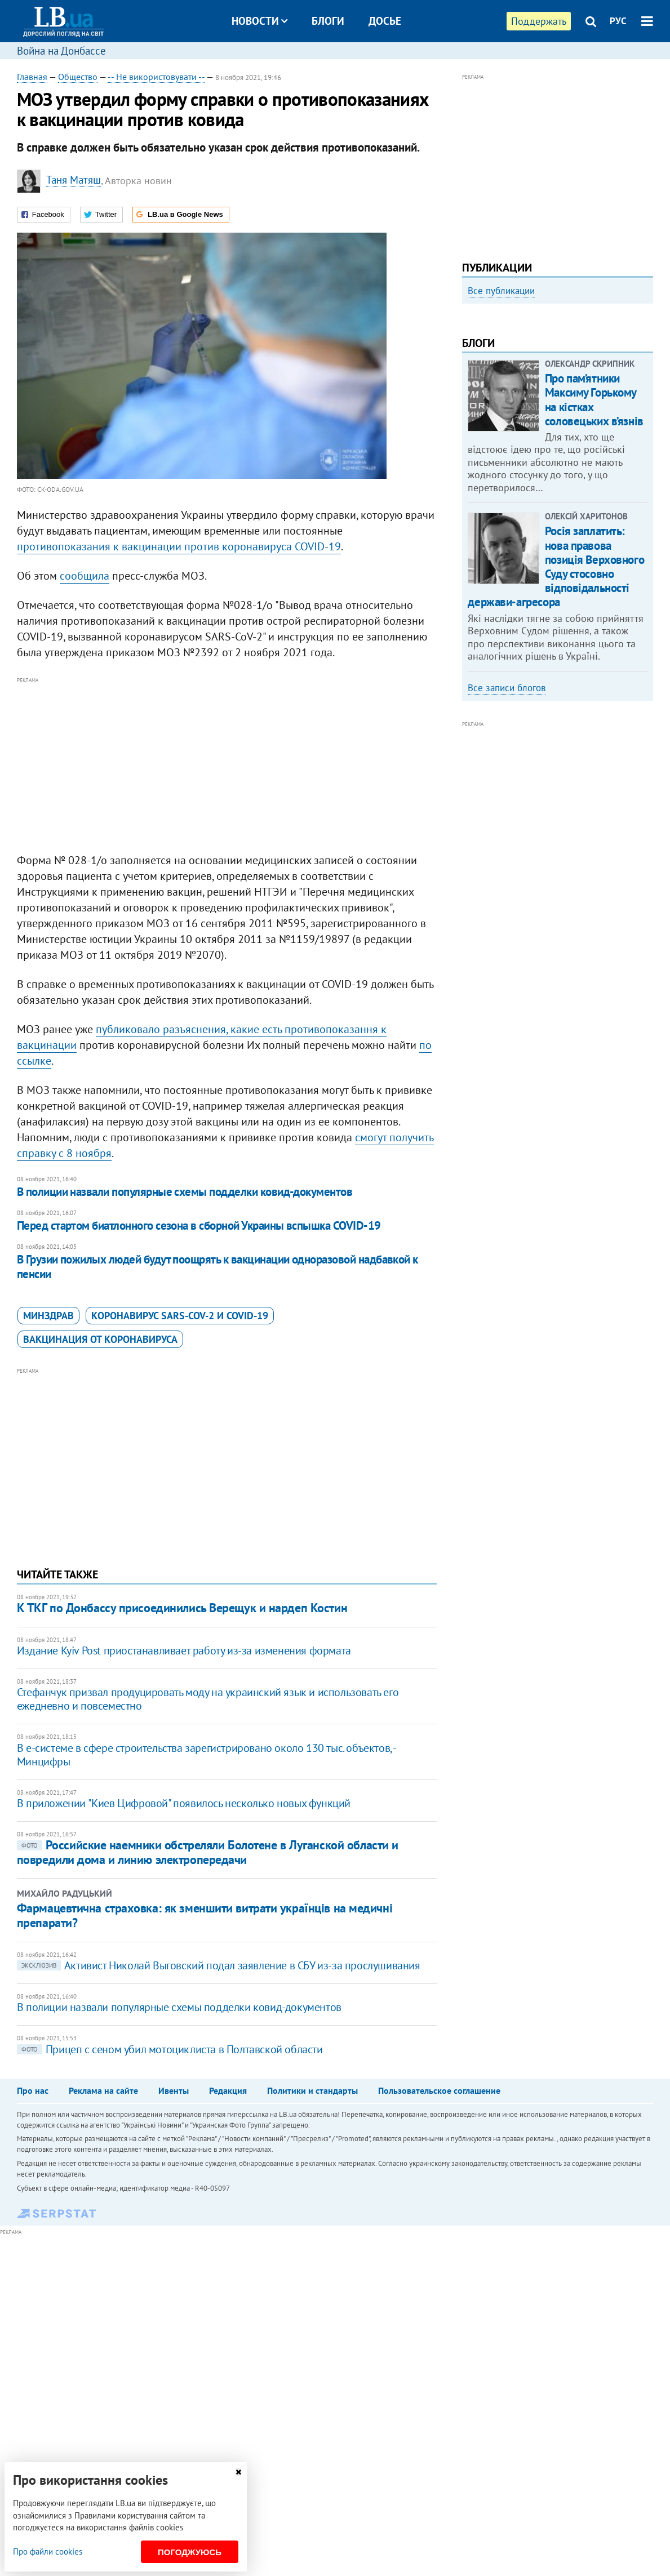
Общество (77, 76)
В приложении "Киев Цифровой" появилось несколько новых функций (183, 1803)
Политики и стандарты (312, 2090)
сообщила (84, 575)
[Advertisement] (227, 765)
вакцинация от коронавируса (100, 1339)
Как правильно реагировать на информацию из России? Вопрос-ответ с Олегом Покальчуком (553, 426)
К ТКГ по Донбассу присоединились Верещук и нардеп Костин (182, 1608)
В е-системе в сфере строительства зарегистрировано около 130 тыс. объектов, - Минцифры (206, 1755)
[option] (557, 396)
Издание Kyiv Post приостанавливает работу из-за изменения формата (184, 1650)
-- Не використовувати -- (156, 76)
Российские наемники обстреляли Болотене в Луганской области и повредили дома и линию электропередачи (207, 1852)
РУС (618, 21)
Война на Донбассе (61, 50)
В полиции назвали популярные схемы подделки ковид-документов (185, 1191)
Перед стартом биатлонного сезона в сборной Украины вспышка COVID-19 (199, 1225)
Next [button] (646, 400)
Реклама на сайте (103, 2090)
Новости (259, 21)
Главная (32, 76)
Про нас (32, 2090)
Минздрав (48, 1315)
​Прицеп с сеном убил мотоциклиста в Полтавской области (170, 2049)
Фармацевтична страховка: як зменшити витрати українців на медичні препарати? (204, 1915)
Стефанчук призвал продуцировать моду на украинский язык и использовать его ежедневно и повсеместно (207, 1699)
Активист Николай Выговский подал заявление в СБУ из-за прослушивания (220, 1965)
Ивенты (173, 2090)
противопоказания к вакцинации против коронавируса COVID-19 (179, 546)
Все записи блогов (506, 831)
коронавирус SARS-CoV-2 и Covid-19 (179, 1315)
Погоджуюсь (189, 2552)
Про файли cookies (47, 2551)
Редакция (228, 2090)
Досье (385, 21)
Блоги (328, 21)
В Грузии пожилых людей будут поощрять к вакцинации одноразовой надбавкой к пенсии (217, 1267)
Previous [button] (469, 400)
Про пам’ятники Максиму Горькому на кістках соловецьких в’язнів (594, 543)
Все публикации (501, 290)
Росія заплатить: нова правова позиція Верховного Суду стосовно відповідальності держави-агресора (556, 710)
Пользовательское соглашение (439, 2090)
